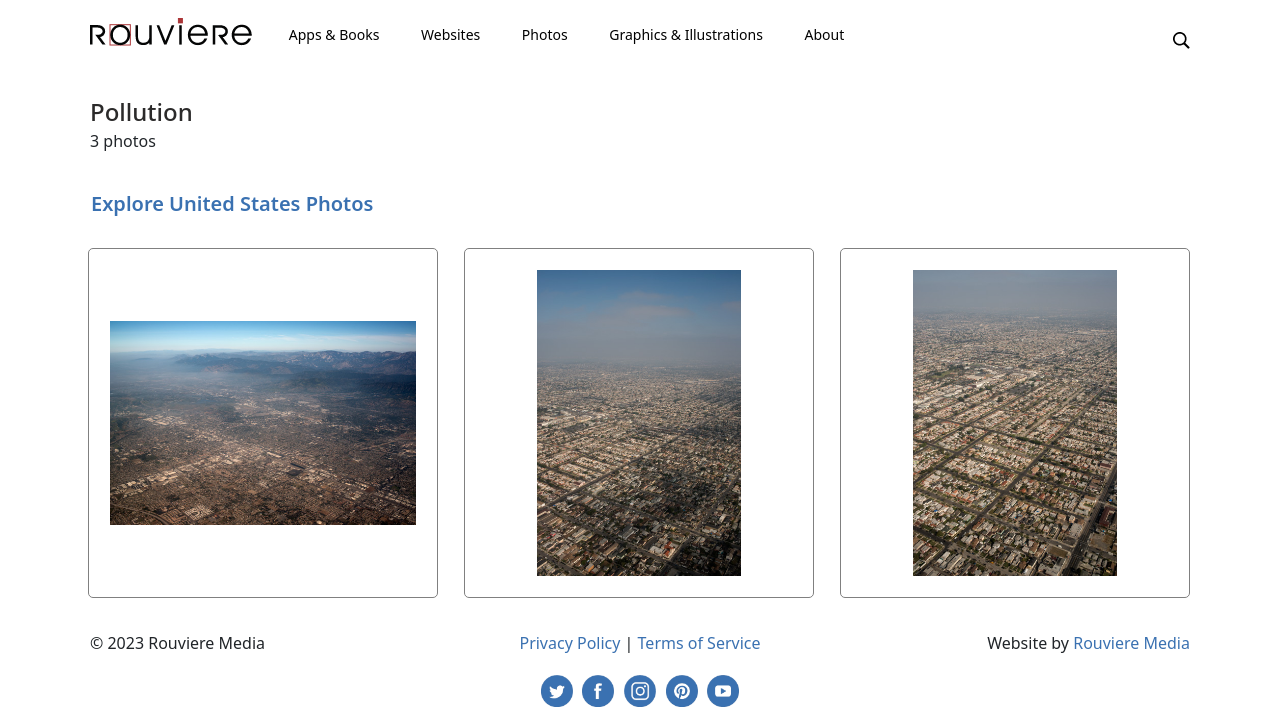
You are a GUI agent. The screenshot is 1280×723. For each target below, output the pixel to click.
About (824, 34)
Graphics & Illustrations (686, 34)
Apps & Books (334, 34)
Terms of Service (699, 643)
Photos (545, 34)
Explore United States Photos (232, 203)
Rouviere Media (1131, 643)
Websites (450, 34)
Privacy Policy (569, 643)
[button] (1181, 39)
